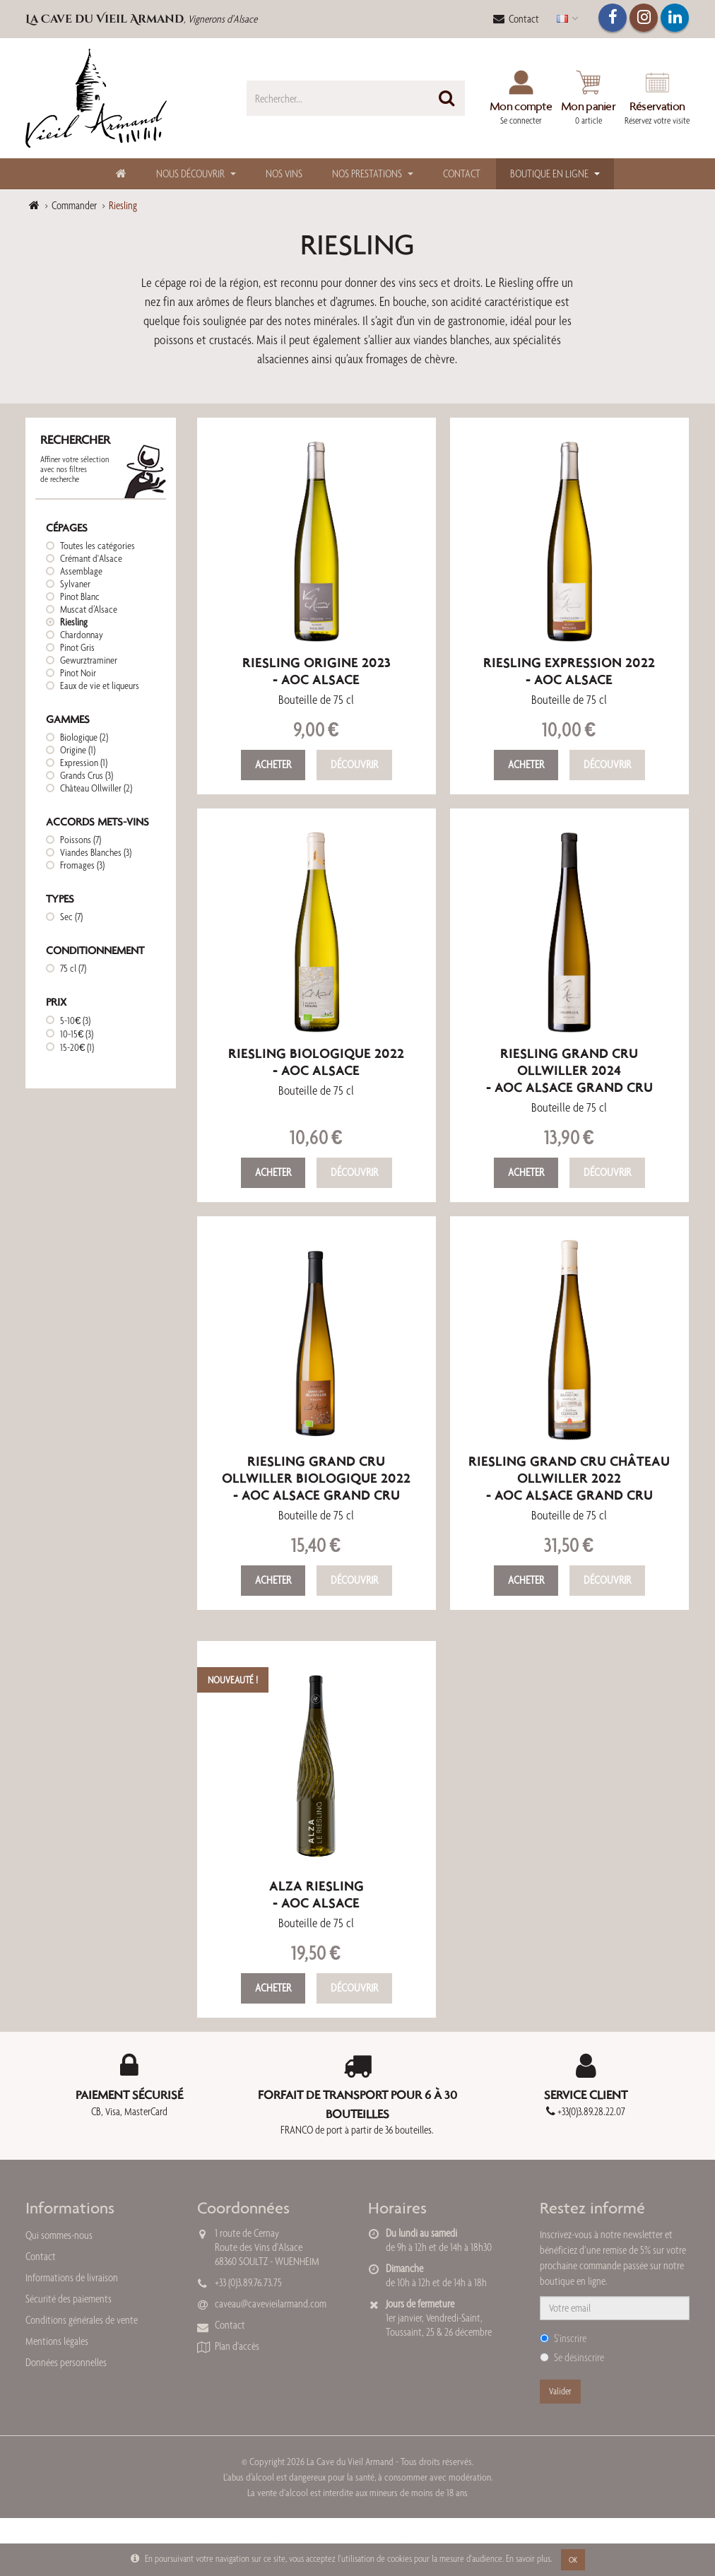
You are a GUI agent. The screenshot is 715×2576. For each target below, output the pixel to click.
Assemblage (81, 571)
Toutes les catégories (97, 545)
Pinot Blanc (80, 596)
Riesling (74, 622)
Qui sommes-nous (59, 2235)
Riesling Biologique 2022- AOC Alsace (316, 1061)
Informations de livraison (71, 2277)
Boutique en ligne (549, 173)
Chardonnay (81, 634)
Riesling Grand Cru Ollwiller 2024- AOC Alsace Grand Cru (569, 1070)
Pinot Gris (77, 647)
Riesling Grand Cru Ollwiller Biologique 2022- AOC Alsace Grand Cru (316, 1478)
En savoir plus (528, 2558)
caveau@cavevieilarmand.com (270, 2304)
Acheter (273, 764)
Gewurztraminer (88, 660)
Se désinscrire (572, 2357)
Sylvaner (75, 583)
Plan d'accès (237, 2346)
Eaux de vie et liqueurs (99, 685)
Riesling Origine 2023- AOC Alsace (316, 671)
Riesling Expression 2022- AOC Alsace (569, 671)
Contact (516, 19)
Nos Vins (284, 173)
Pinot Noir (78, 672)
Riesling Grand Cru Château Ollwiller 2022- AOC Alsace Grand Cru (569, 1478)
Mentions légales (56, 2341)
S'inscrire (563, 2338)
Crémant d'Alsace (91, 558)
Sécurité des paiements (68, 2299)
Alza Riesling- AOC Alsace (316, 1894)
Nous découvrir (190, 173)
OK (573, 2560)
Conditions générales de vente (81, 2320)
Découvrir (354, 764)
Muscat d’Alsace (88, 609)
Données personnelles (66, 2362)
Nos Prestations (367, 173)
